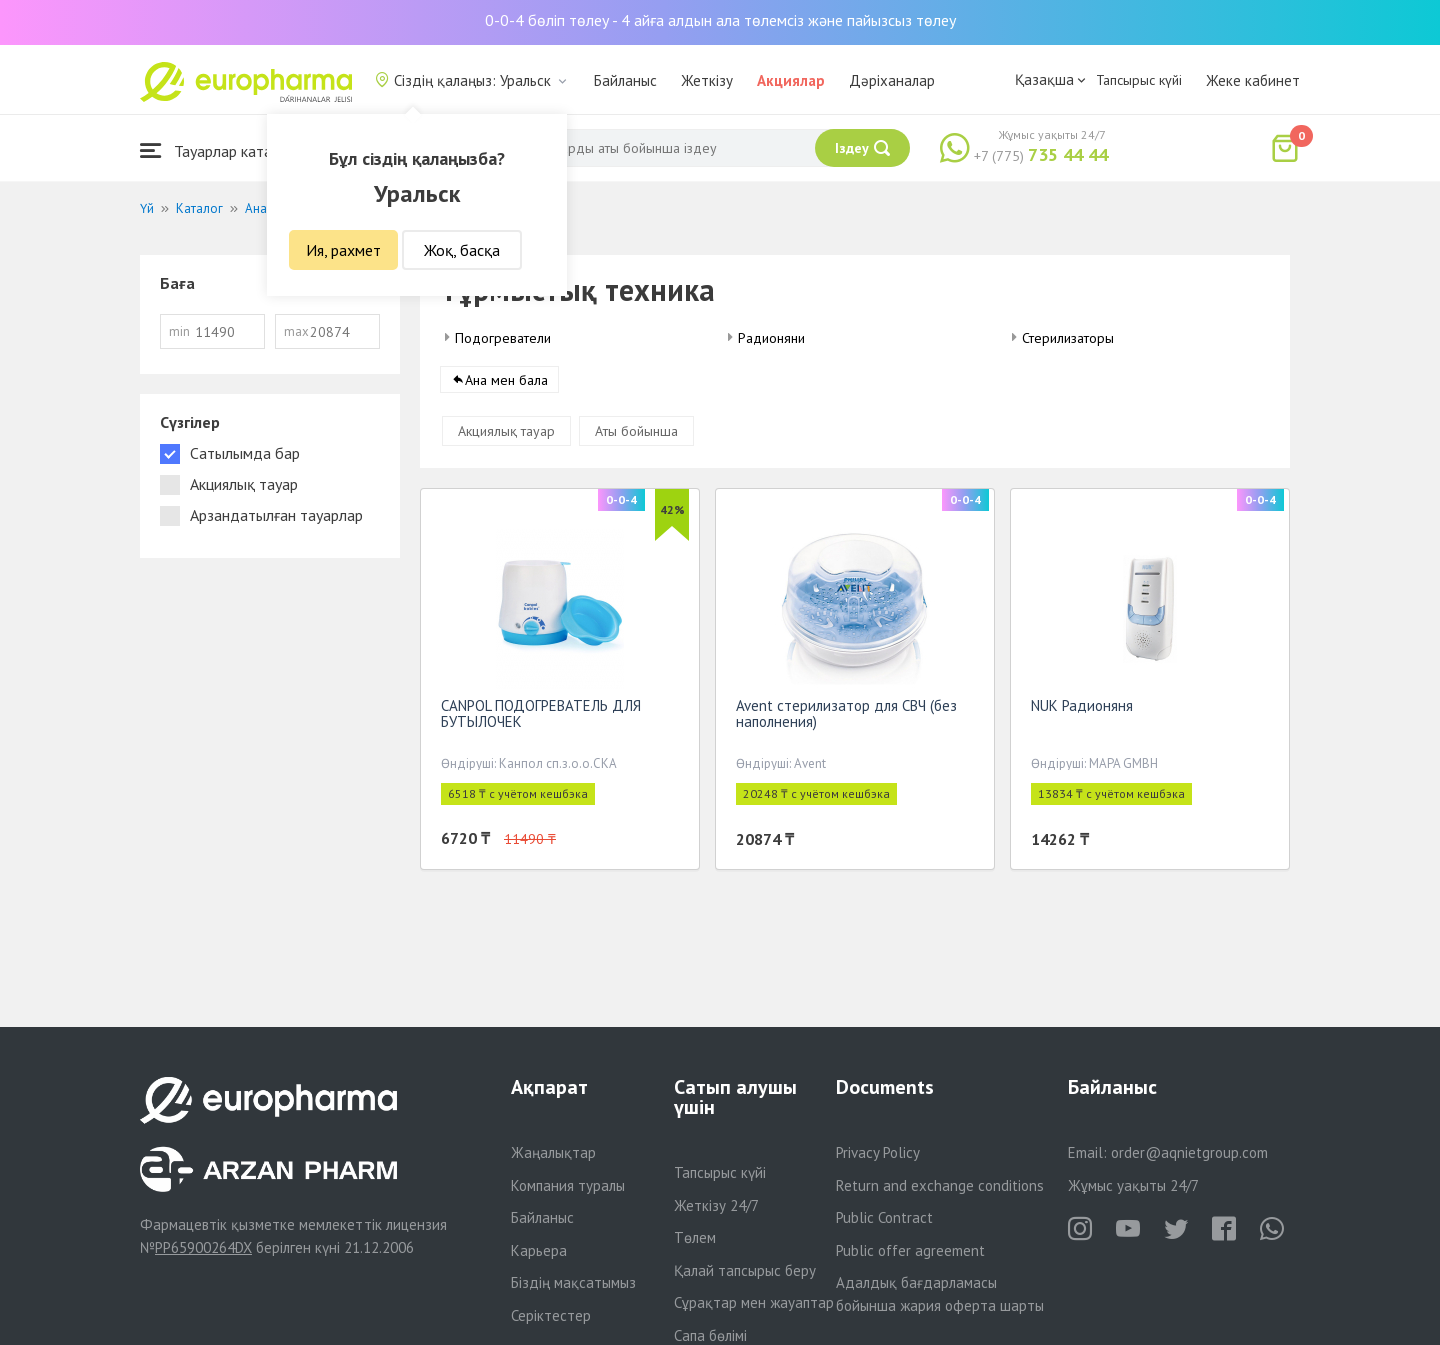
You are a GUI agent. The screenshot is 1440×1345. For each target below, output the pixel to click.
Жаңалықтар (553, 1152)
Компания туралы (568, 1185)
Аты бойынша (636, 435)
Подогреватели (503, 338)
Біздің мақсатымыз (573, 1282)
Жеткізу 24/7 (716, 1205)
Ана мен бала (506, 384)
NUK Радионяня (1082, 709)
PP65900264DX (203, 1247)
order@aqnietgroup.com (1189, 1152)
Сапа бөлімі (710, 1335)
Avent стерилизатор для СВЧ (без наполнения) (846, 717)
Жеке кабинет (1253, 80)
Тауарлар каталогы (222, 150)
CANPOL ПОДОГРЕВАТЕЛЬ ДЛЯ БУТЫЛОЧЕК (541, 717)
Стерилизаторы (1068, 338)
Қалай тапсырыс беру (745, 1270)
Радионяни (771, 338)
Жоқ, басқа (462, 250)
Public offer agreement (910, 1250)
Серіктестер (551, 1315)
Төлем (695, 1237)
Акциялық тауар (506, 435)
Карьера (539, 1250)
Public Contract (884, 1217)
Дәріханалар (892, 80)
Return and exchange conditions (940, 1185)
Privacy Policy (878, 1152)
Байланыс (625, 80)
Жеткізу (707, 80)
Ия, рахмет (343, 250)
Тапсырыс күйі (1139, 80)
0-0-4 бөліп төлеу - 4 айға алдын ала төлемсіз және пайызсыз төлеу (720, 20)
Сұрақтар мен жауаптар (754, 1302)
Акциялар (791, 80)
